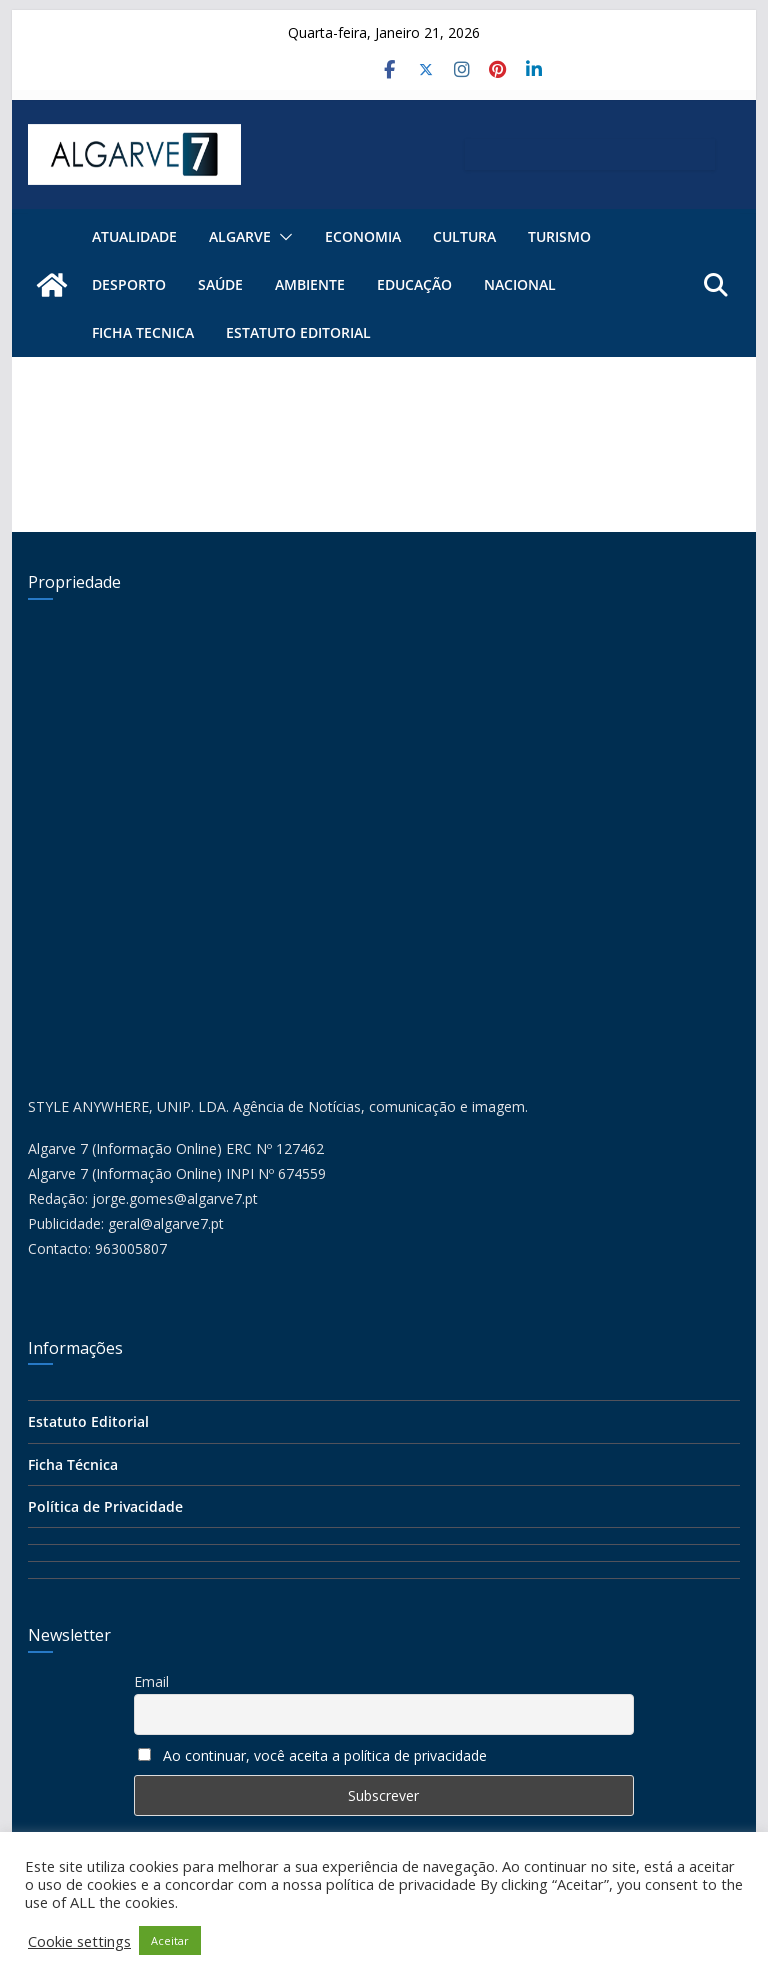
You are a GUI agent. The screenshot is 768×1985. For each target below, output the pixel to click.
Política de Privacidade (105, 1506)
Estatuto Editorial (298, 332)
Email (151, 1681)
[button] (282, 237)
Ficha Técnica (73, 1464)
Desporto (129, 284)
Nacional (520, 284)
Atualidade (134, 236)
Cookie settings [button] (79, 1941)
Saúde (220, 284)
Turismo (559, 236)
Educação (414, 284)
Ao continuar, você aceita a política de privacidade (325, 1755)
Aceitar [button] (170, 1940)
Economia (363, 236)
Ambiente (310, 284)
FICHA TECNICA (143, 332)
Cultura (464, 236)
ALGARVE (240, 236)
